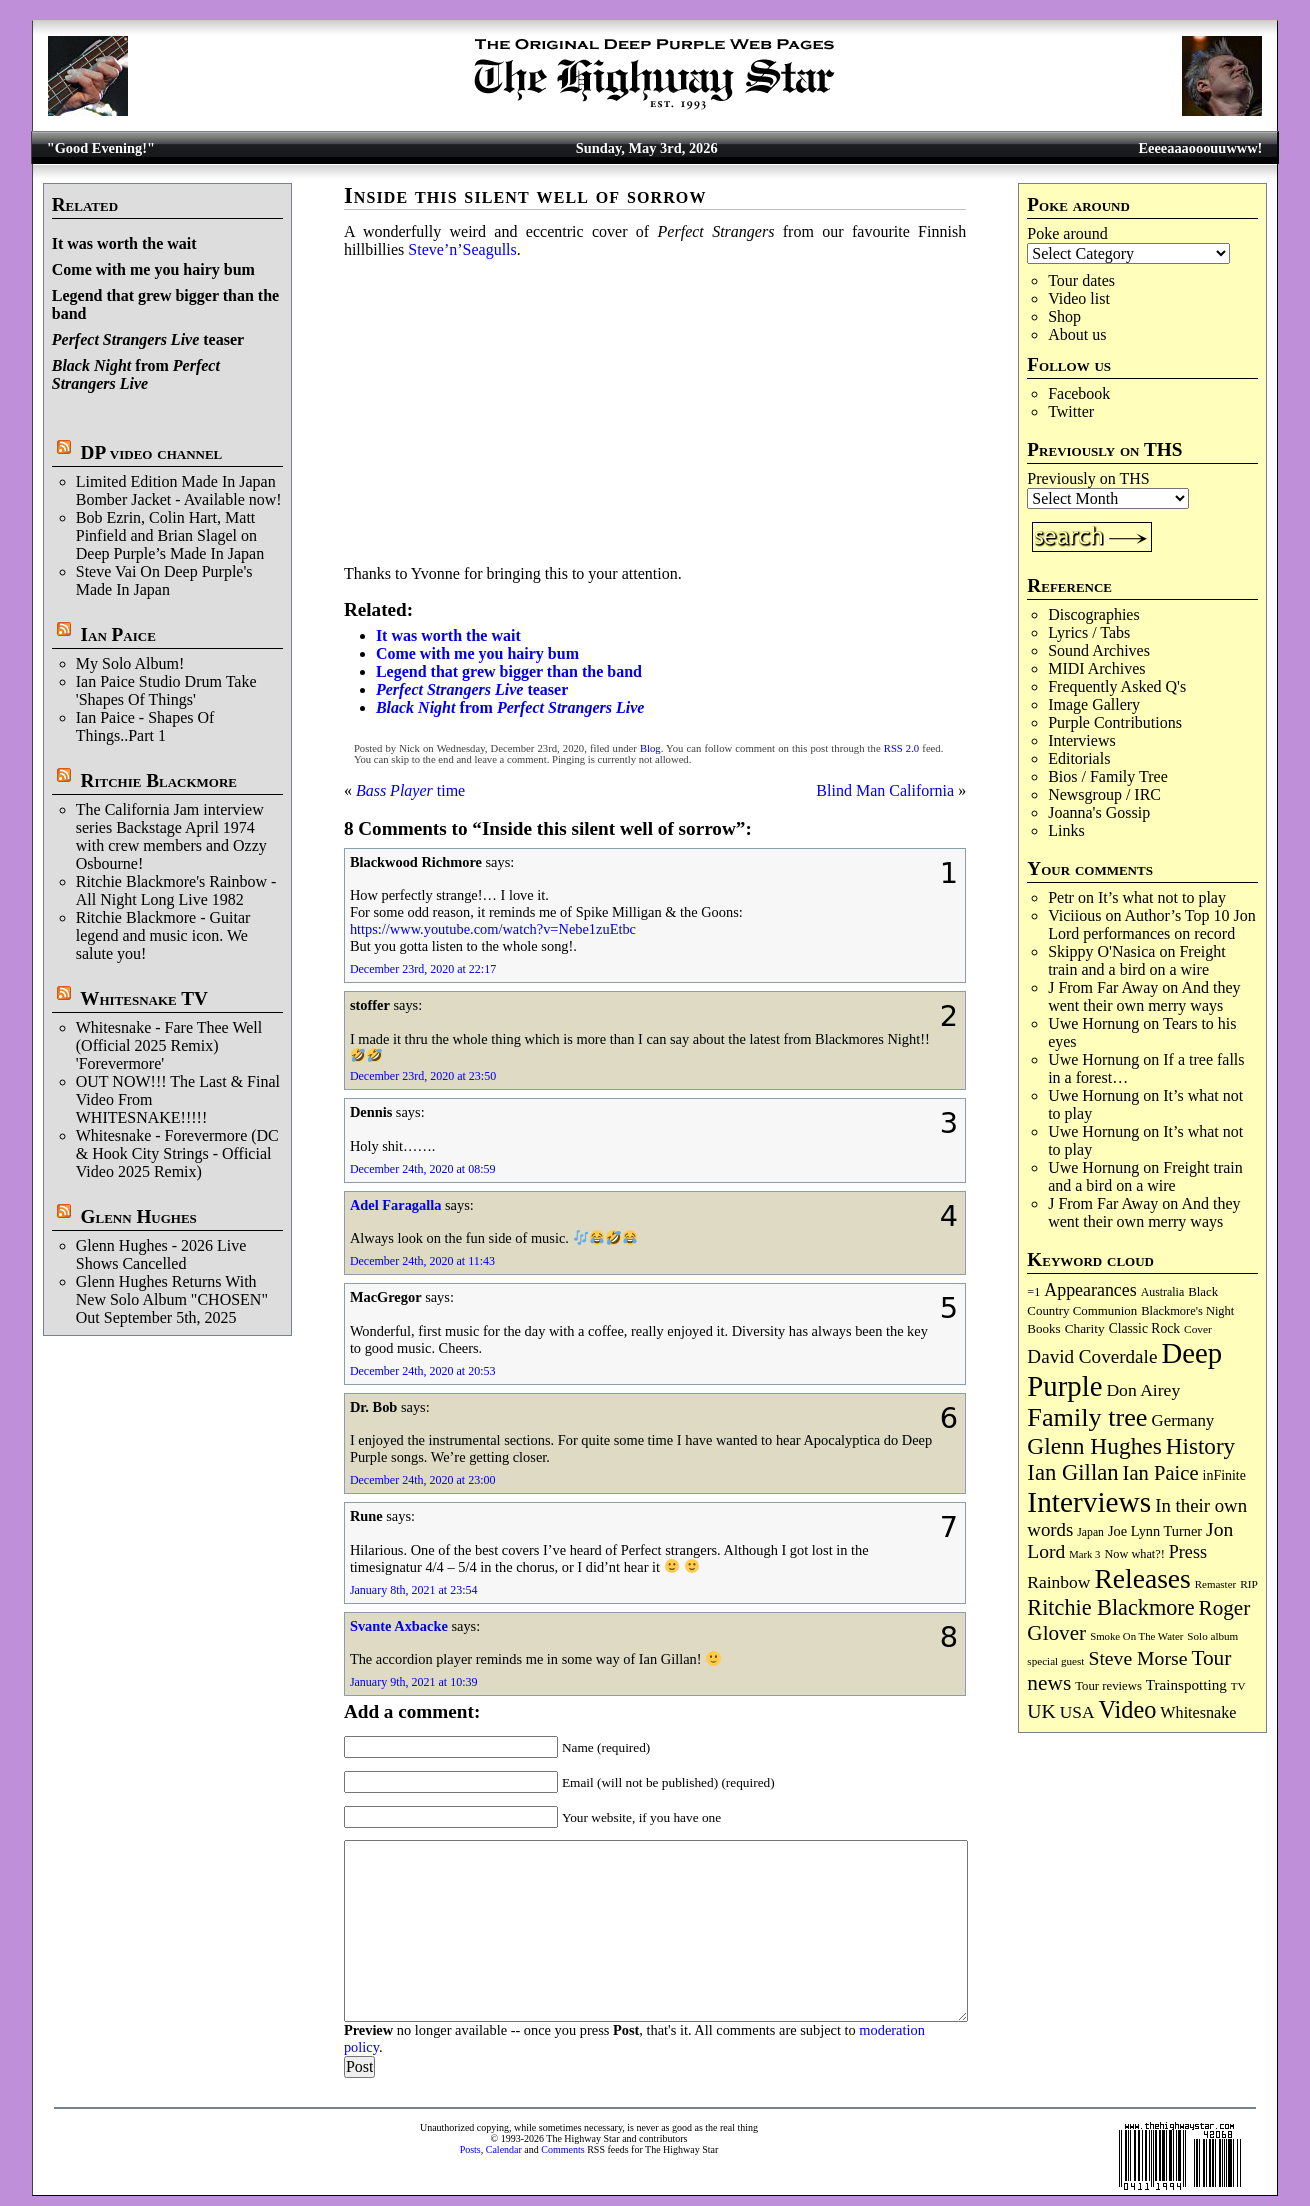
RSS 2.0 (901, 748)
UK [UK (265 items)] (1041, 1711)
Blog (650, 748)
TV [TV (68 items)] (1238, 1686)
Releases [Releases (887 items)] (1142, 1578)
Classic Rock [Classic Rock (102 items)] (1144, 1328)
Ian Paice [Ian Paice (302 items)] (1161, 1473)
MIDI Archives (1096, 668)
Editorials (1079, 758)
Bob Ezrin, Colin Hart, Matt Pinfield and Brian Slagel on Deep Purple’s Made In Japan (170, 535)
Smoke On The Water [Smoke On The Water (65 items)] (1136, 1636)
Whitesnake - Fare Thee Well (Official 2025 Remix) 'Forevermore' (169, 1045)
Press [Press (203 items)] (1188, 1552)
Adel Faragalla (396, 1205)
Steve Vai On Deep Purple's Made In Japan (164, 580)
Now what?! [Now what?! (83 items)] (1134, 1554)
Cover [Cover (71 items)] (1198, 1329)
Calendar (504, 2149)
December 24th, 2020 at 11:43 (422, 1261)
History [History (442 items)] (1200, 1446)
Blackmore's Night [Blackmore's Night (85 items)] (1187, 1311)
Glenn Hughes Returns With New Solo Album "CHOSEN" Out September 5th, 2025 (172, 1299)
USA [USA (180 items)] (1077, 1712)
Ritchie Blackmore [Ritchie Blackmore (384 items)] (1110, 1607)
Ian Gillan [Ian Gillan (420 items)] (1072, 1472)
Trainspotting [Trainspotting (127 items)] (1186, 1685)
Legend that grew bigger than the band (509, 671)
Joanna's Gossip (1099, 812)
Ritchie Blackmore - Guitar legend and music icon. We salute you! (163, 935)
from (136, 374)
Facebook (1079, 393)
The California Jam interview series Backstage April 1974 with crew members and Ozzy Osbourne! (171, 836)
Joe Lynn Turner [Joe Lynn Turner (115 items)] (1155, 1531)
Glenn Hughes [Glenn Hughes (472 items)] (1094, 1446)
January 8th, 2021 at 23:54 (414, 1590)
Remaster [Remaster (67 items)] (1215, 1584)
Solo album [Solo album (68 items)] (1212, 1636)
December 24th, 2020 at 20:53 (423, 1371)
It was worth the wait (124, 243)
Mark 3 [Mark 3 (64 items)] (1084, 1554)
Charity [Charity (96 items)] (1085, 1328)
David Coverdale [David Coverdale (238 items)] (1092, 1356)
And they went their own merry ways (1144, 996)
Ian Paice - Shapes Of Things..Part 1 (145, 726)
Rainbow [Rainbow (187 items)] (1058, 1582)
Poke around (1067, 233)
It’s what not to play (1162, 897)
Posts (470, 2149)
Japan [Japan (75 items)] (1090, 1532)
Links (1066, 830)
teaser (148, 339)
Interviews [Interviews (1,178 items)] (1089, 1502)
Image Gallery (1094, 704)
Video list (1079, 298)
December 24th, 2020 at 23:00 (423, 1480)
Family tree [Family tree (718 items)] (1087, 1417)
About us (1077, 334)
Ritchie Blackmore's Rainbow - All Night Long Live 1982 (176, 890)
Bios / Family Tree (1108, 776)
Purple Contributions (1115, 722)
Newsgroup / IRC (1104, 794)
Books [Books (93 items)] (1043, 1328)
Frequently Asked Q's (1117, 686)
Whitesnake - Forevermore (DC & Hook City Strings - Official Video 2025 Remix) (177, 1153)
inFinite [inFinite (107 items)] (1224, 1475)
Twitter (1071, 411)
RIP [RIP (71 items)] (1249, 1584)
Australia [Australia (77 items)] (1162, 1292)
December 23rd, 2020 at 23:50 (423, 1076)
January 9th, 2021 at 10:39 (414, 1682)
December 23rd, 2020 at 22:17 (423, 969)
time (410, 790)
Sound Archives (1099, 650)
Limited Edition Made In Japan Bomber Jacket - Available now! (179, 490)
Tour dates (1081, 280)
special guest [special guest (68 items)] (1055, 1661)
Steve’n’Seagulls (462, 249)
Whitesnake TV (144, 998)
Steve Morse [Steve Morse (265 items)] (1137, 1658)
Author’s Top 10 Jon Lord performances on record (1152, 924)
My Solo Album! (130, 663)
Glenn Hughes (139, 1216)
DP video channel (152, 452)
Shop (1064, 316)
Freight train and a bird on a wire (1137, 960)
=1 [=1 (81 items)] (1033, 1292)
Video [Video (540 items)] (1127, 1709)
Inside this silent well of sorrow (525, 195)
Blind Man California (885, 790)
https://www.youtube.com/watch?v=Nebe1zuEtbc (493, 929)
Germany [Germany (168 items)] (1183, 1420)
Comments (562, 2149)
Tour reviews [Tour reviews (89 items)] (1108, 1686)
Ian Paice (118, 634)
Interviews (1082, 740)
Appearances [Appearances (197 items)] (1090, 1290)
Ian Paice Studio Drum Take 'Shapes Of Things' (166, 690)
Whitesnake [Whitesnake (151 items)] (1198, 1712)
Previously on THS (1088, 478)
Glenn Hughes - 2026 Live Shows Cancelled (161, 1254)
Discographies (1094, 614)
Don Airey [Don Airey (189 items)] (1143, 1390)
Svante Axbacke (399, 1626)
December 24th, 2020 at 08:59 (423, 1169)
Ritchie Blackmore (159, 780)
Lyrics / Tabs (1089, 632)
